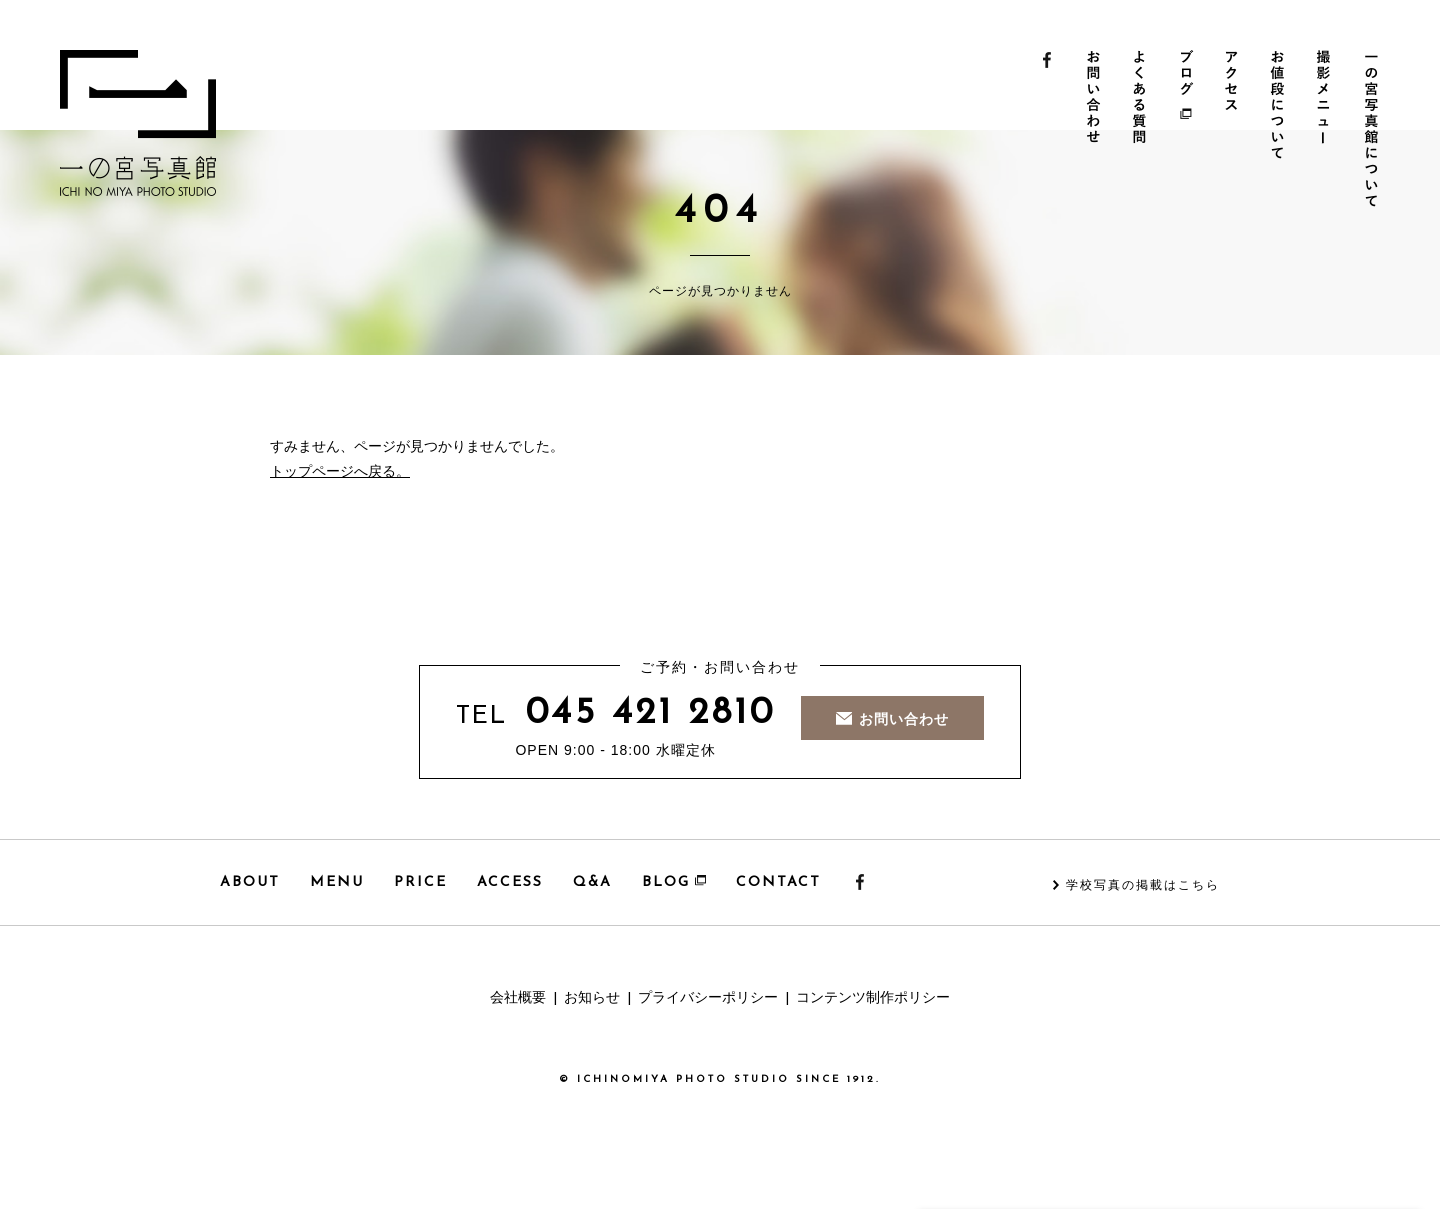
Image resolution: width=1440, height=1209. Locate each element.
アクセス (1235, 131)
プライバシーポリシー (708, 998)
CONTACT (778, 882)
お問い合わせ (1094, 131)
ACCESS (510, 882)
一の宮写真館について (1376, 131)
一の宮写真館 (138, 123)
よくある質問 (1141, 131)
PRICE (420, 882)
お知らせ (592, 998)
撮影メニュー (1329, 131)
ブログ (1188, 131)
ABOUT (250, 882)
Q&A (592, 882)
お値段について (1282, 131)
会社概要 (518, 998)
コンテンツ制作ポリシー (873, 998)
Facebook (1047, 131)
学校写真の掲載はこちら (1143, 886)
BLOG (674, 882)
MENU (337, 882)
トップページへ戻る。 (340, 472)
